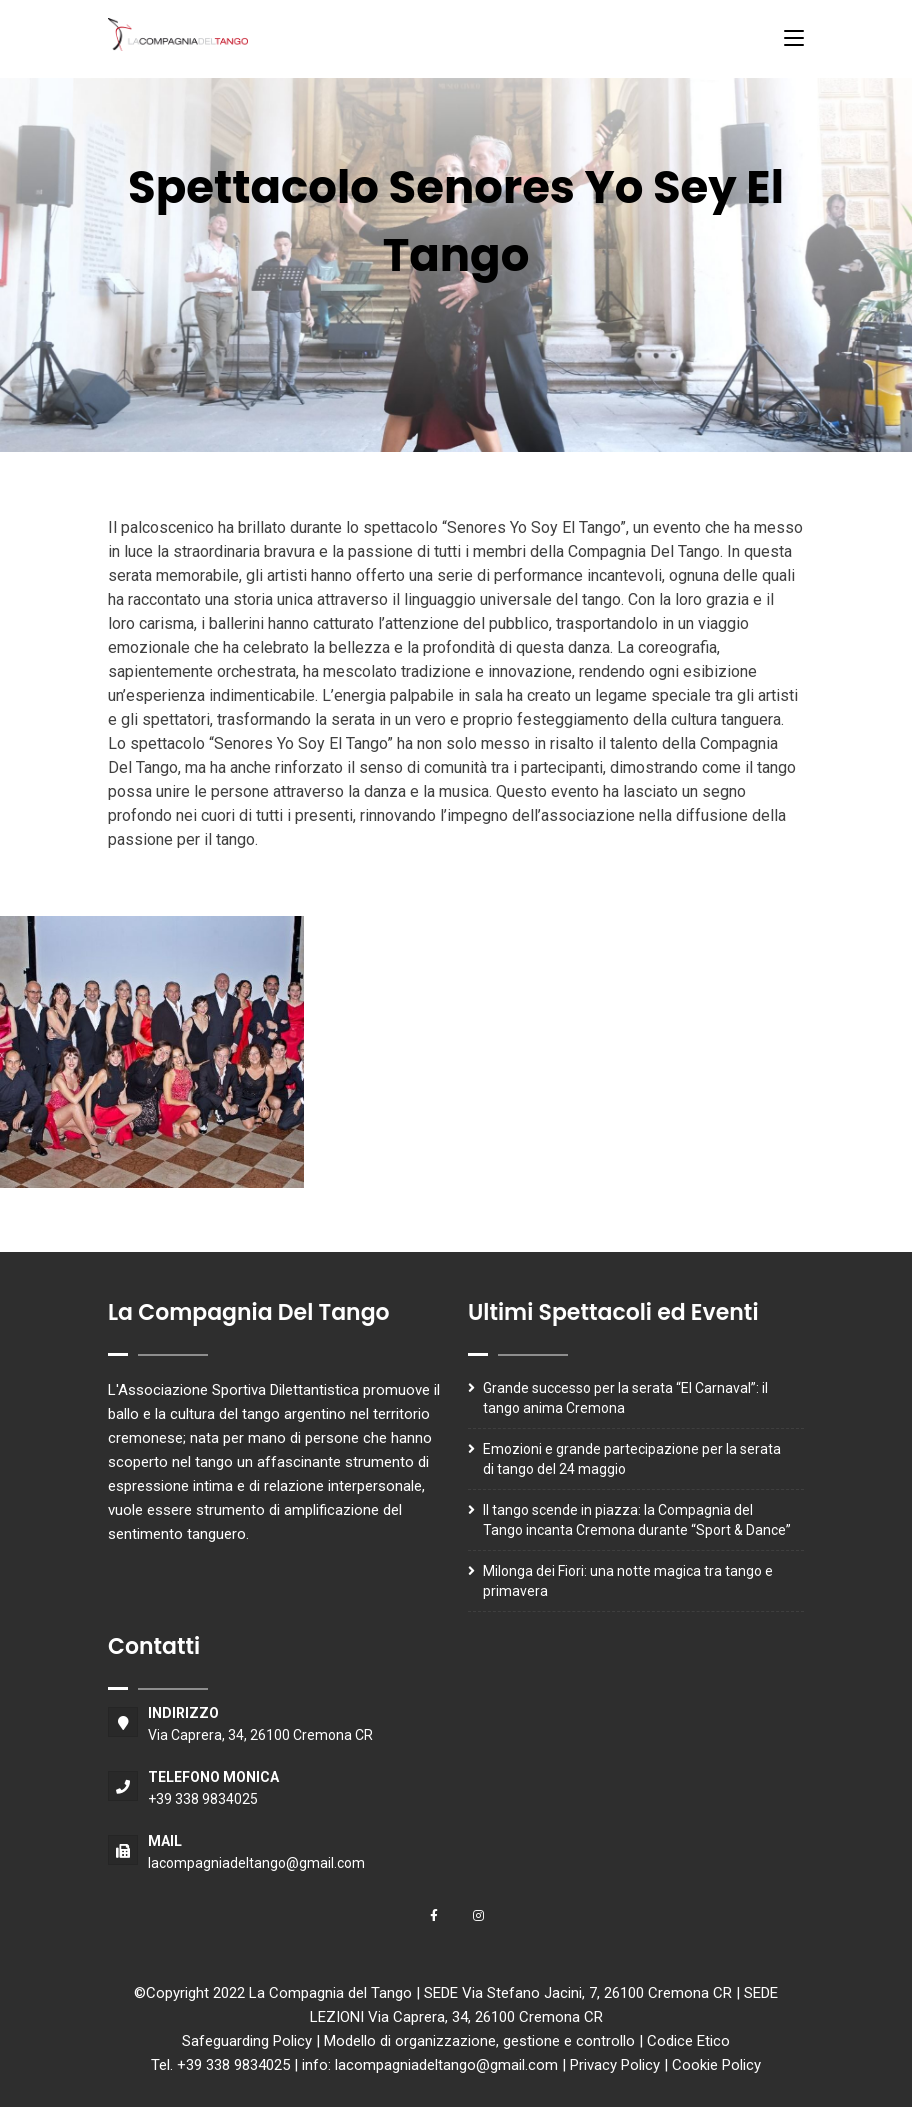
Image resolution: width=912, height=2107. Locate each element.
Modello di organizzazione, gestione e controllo (479, 2041)
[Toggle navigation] (794, 39)
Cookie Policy (716, 2065)
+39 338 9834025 (203, 1799)
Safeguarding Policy (247, 2041)
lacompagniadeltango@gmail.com (256, 1863)
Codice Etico (688, 2041)
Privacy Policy (615, 2065)
